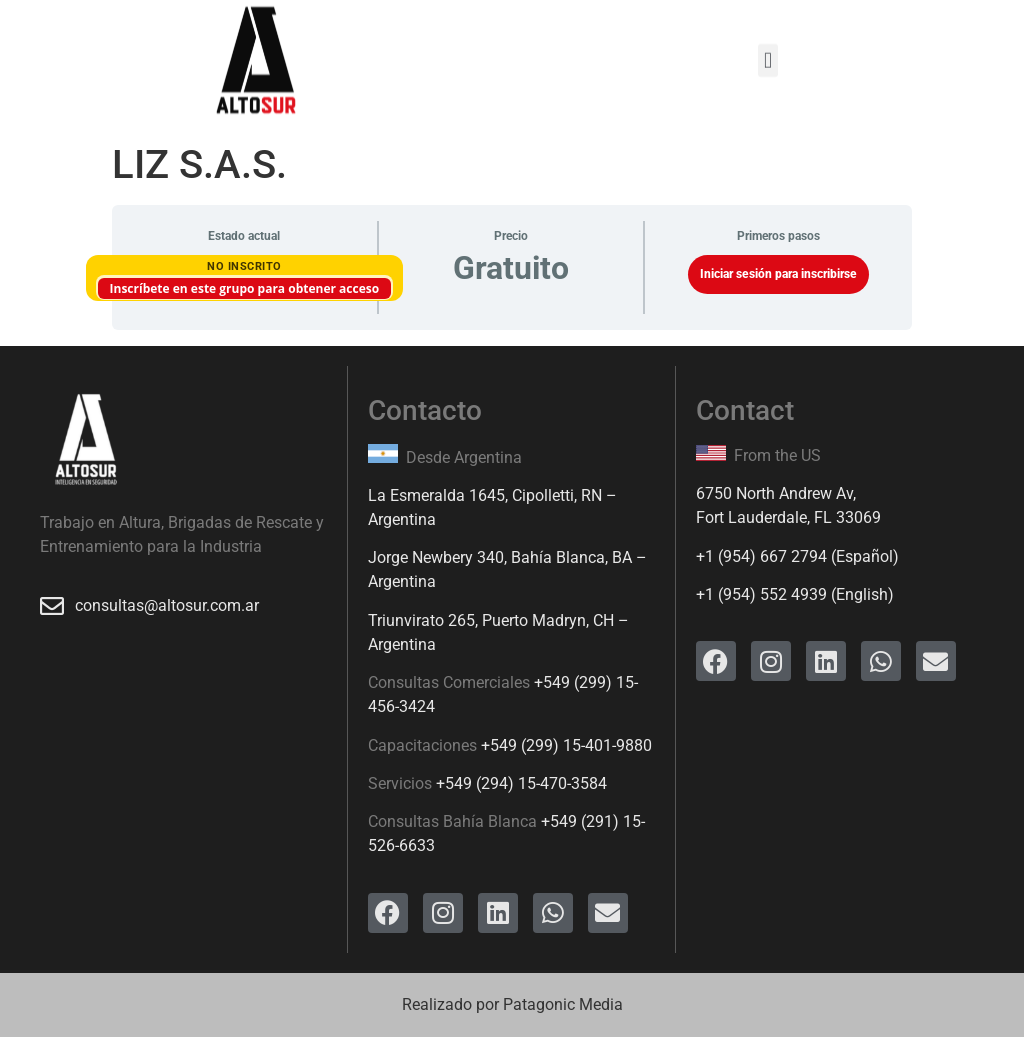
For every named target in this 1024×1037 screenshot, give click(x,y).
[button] (767, 51)
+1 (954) (728, 556)
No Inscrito (244, 266)
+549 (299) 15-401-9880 (566, 745)
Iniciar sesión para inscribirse (778, 274)
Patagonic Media (563, 1004)
